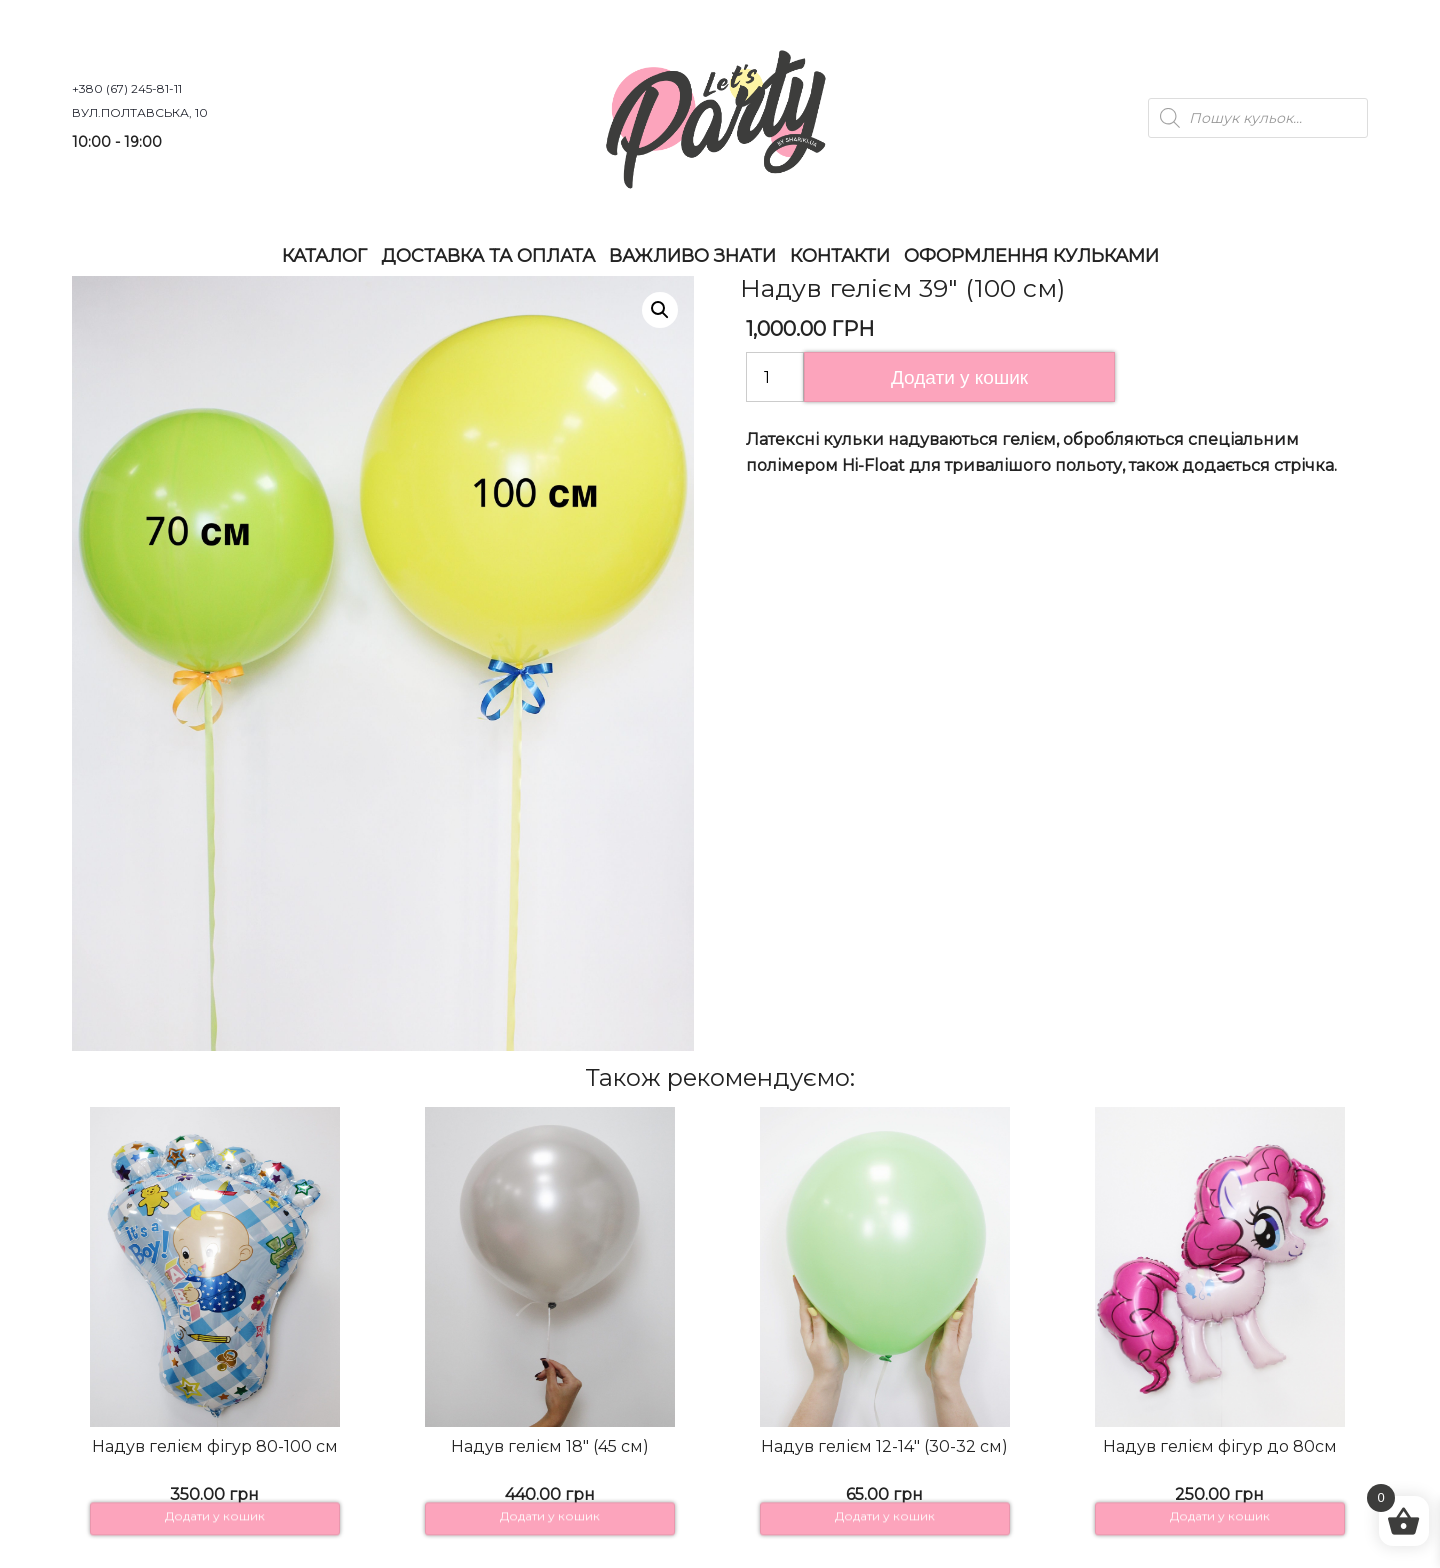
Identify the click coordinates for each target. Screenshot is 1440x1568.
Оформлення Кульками (1031, 256)
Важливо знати (692, 256)
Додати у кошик (959, 377)
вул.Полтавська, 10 (140, 112)
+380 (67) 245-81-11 (127, 88)
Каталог (324, 256)
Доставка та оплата (488, 256)
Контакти (840, 256)
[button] (660, 310)
